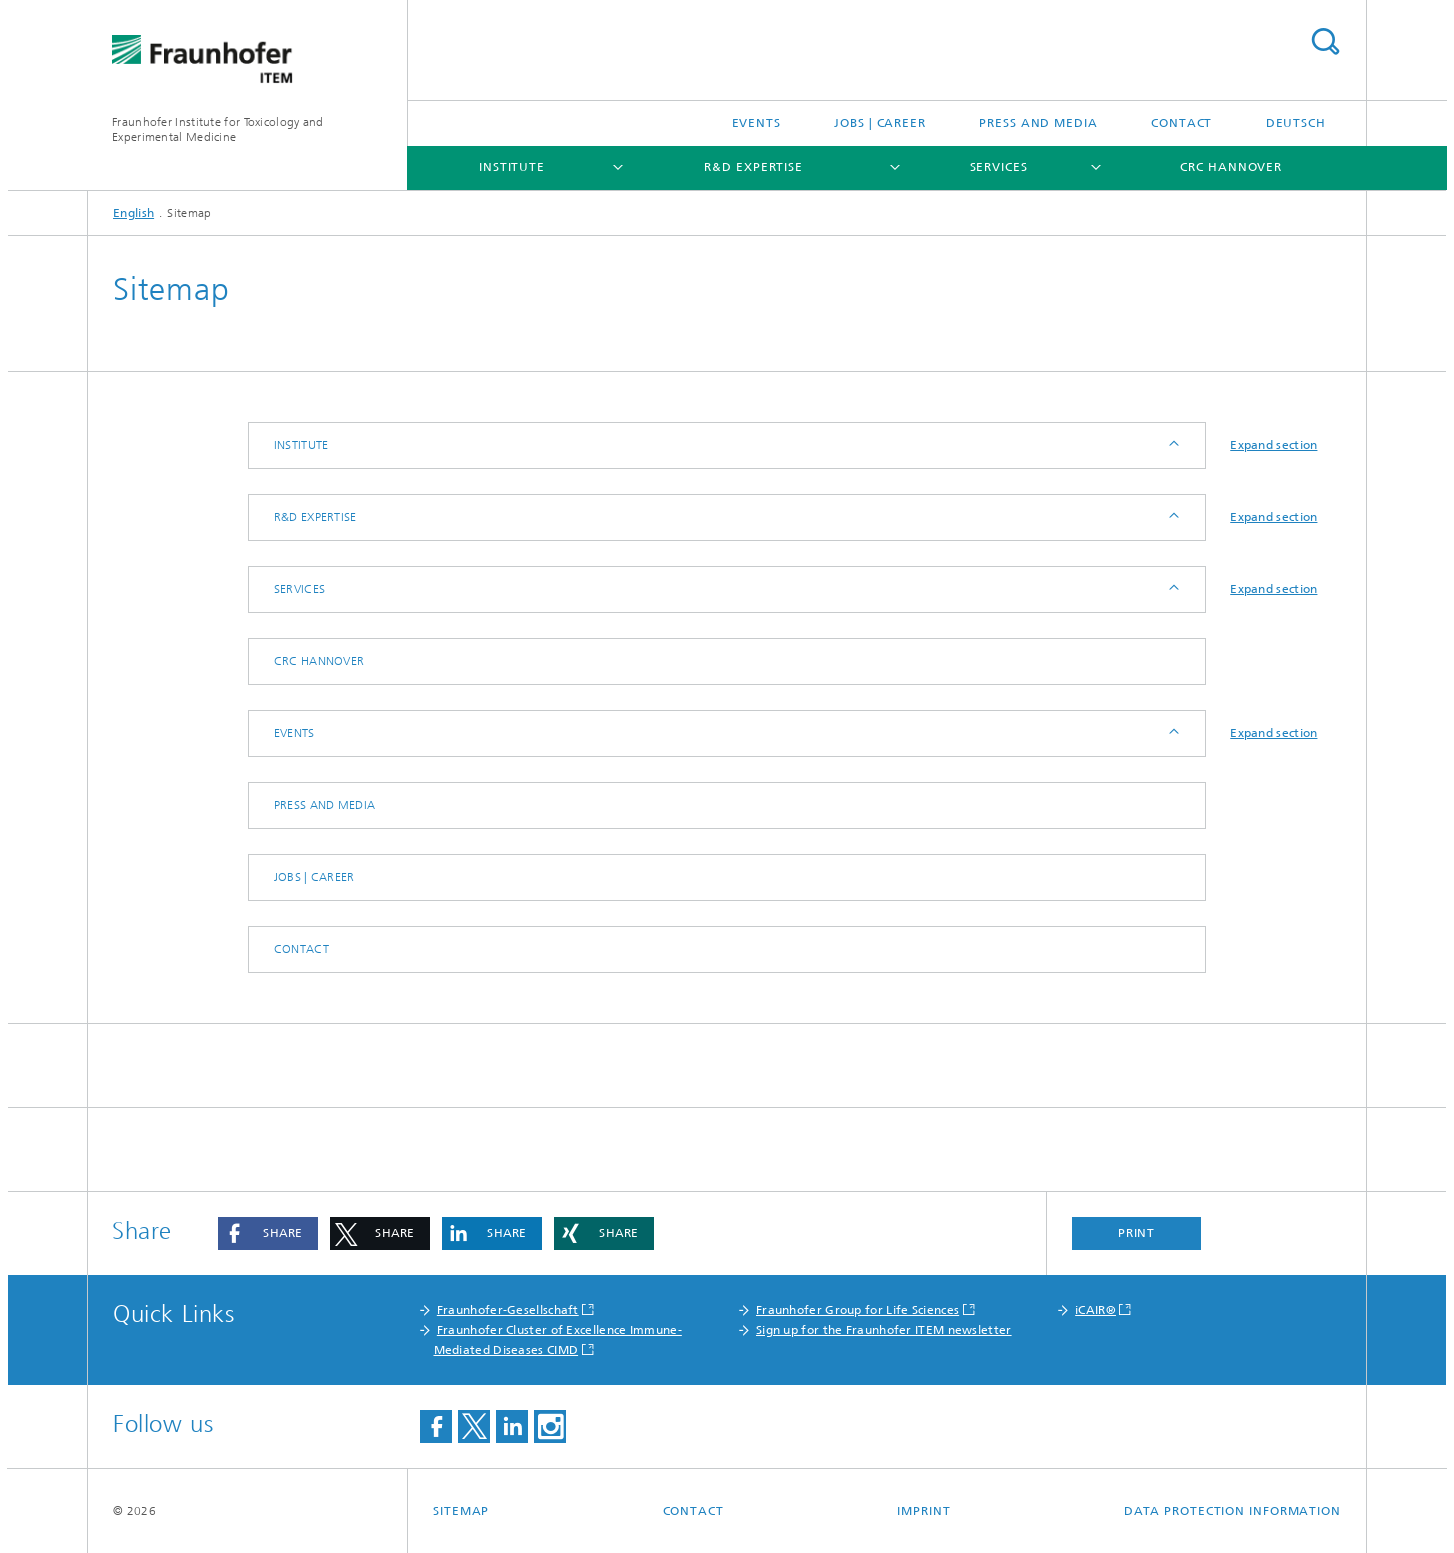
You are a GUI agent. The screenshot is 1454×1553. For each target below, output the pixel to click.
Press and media (1038, 123)
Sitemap (461, 1511)
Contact (1181, 123)
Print (1137, 1233)
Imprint (923, 1511)
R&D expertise (753, 167)
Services (999, 167)
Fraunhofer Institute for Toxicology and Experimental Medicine (218, 129)
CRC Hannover (1231, 167)
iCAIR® (1095, 1310)
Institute (512, 167)
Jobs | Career (880, 123)
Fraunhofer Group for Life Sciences (857, 1310)
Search (1325, 41)
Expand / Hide (1172, 445)
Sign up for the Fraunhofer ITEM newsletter (884, 1330)
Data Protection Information (1232, 1511)
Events (756, 123)
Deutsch (1296, 123)
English (133, 213)
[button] (268, 1233)
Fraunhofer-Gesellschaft (508, 1310)
